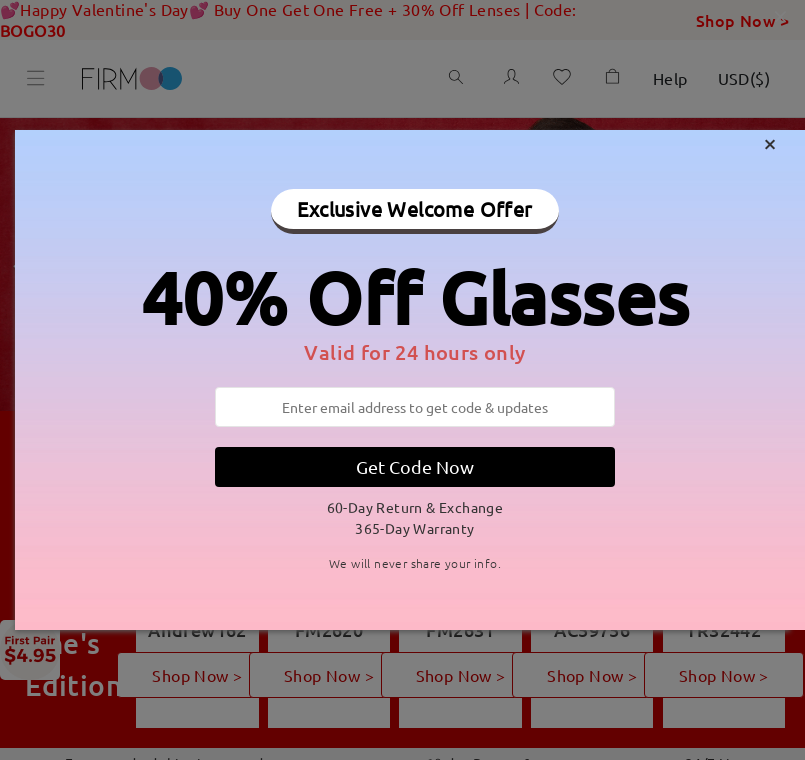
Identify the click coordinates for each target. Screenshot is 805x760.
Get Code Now (415, 466)
